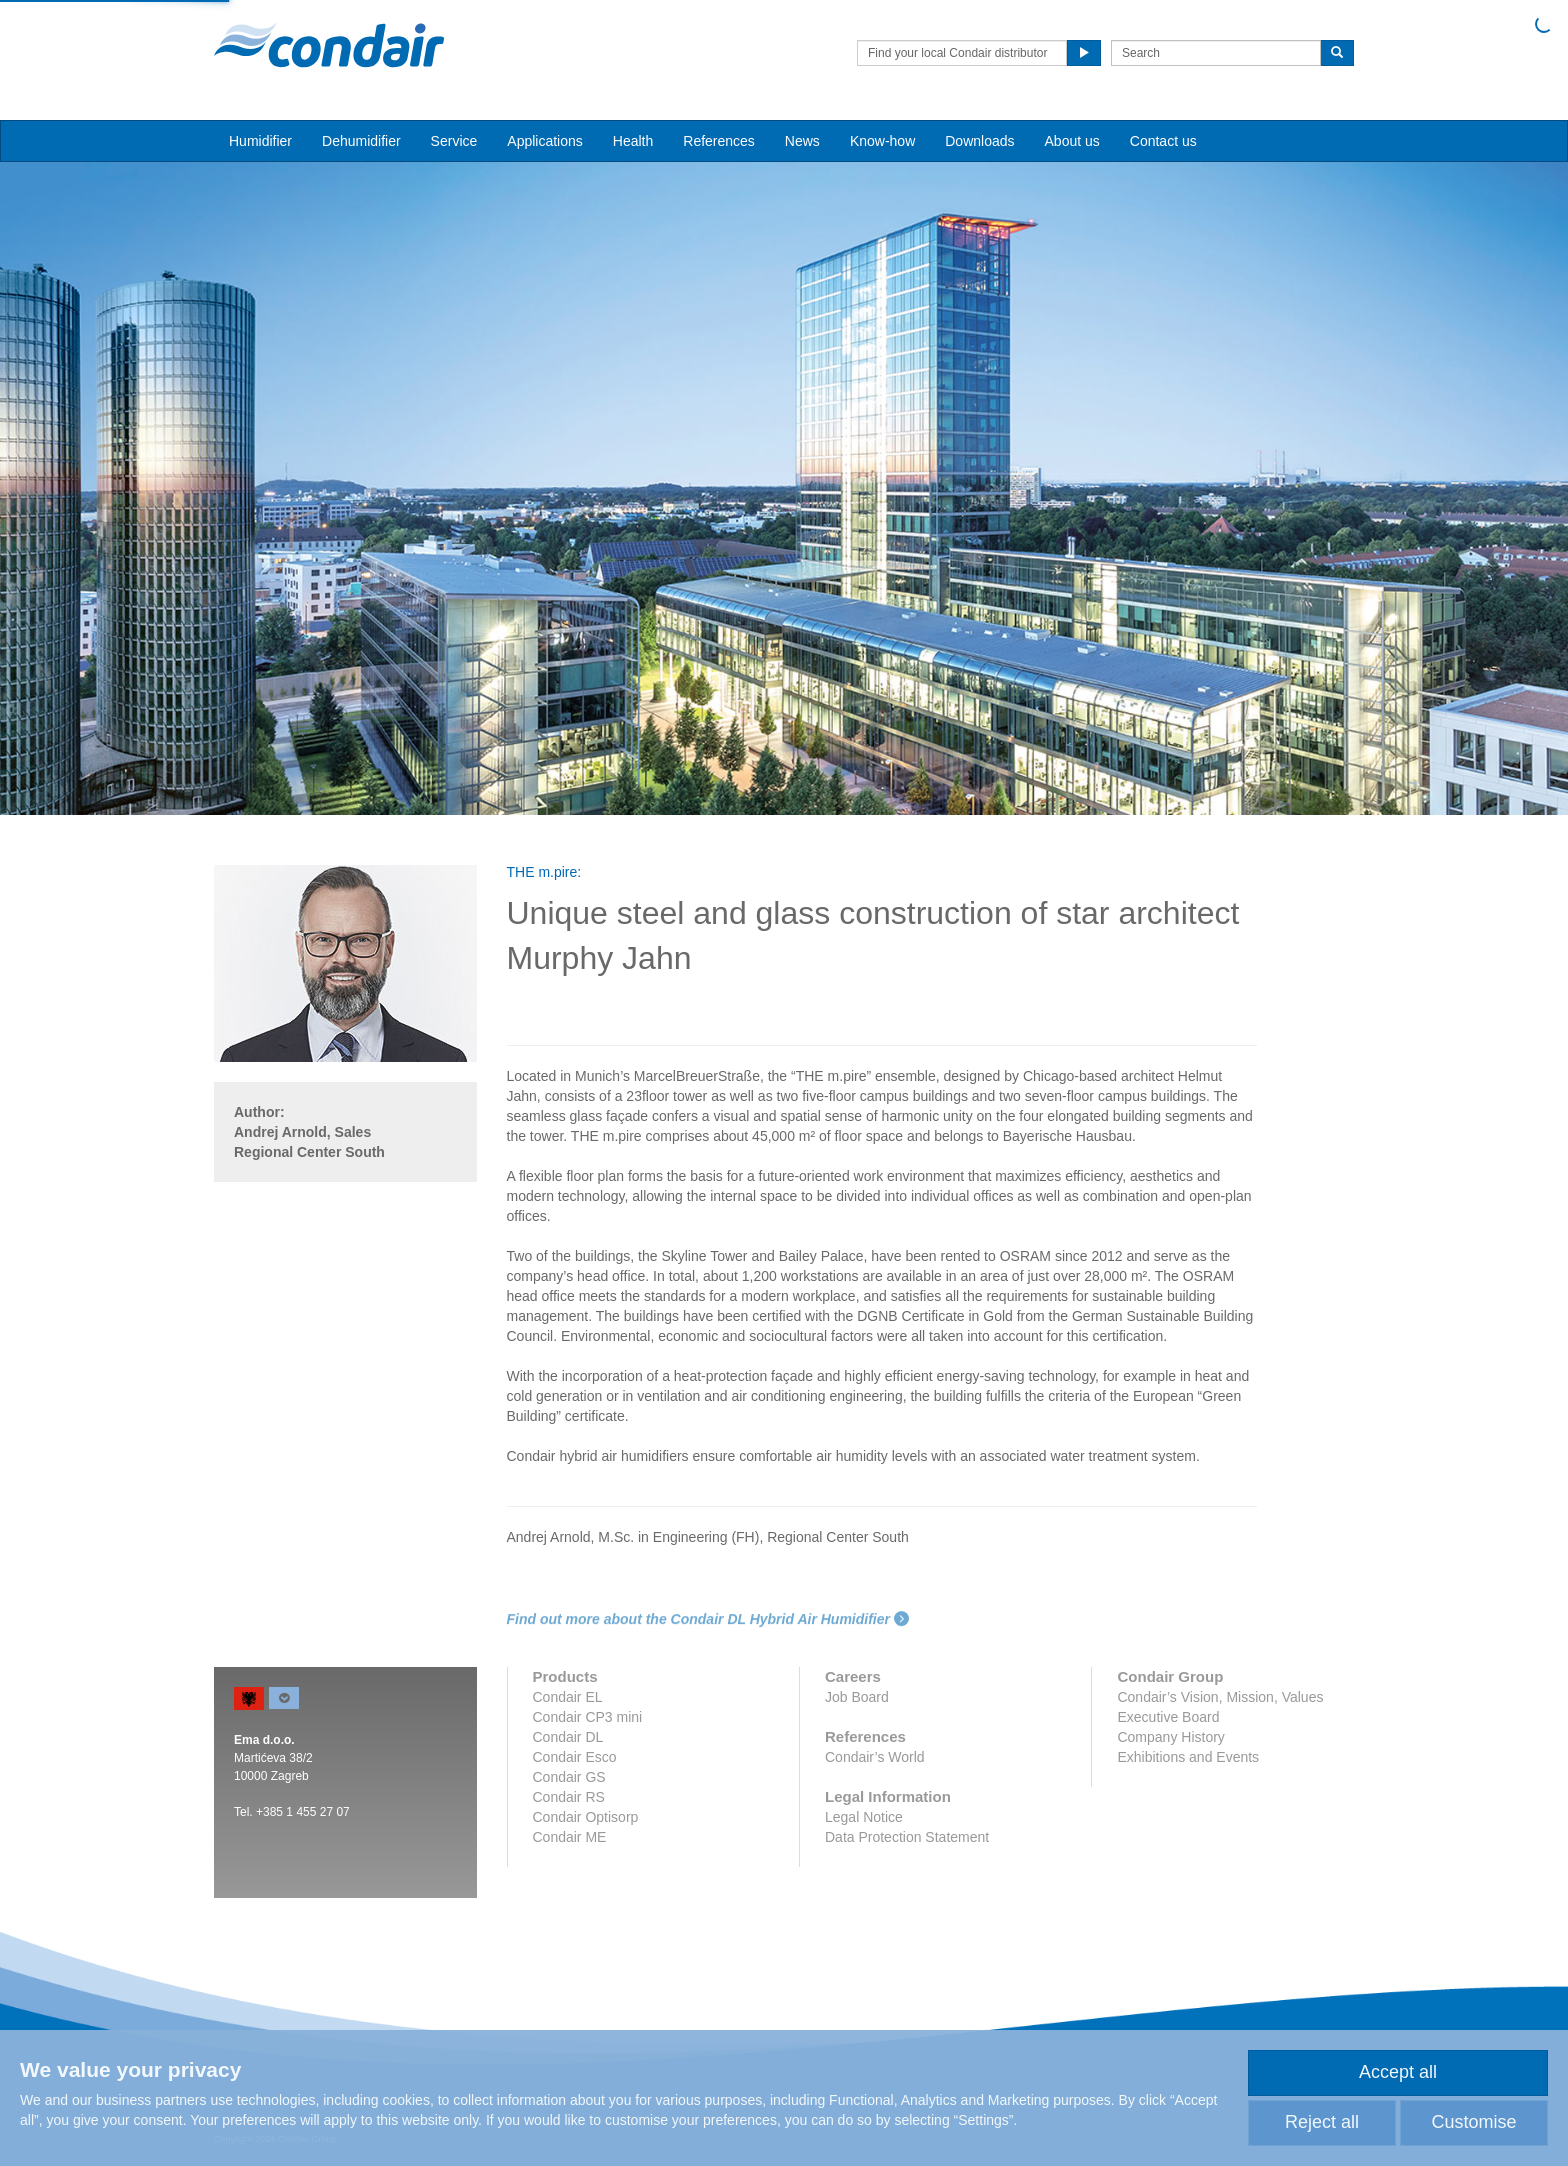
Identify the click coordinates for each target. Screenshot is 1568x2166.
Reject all (1322, 2122)
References (719, 141)
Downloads (979, 141)
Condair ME (570, 1837)
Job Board (857, 1697)
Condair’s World (875, 1757)
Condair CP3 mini (588, 1717)
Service (454, 141)
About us (1072, 141)
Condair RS (569, 1797)
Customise (1473, 2122)
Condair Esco (575, 1757)
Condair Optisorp (586, 1817)
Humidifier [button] (260, 141)
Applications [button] (545, 141)
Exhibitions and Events (1188, 1757)
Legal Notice (864, 1817)
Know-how (882, 141)
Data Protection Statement (907, 1837)
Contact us (1163, 141)
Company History (1170, 1737)
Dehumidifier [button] (361, 141)
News (802, 141)
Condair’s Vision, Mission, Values (1220, 1697)
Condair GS (569, 1777)
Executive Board (1168, 1717)
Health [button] (633, 141)
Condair (329, 45)
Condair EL (568, 1697)
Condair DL (568, 1737)
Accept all (1398, 2072)
